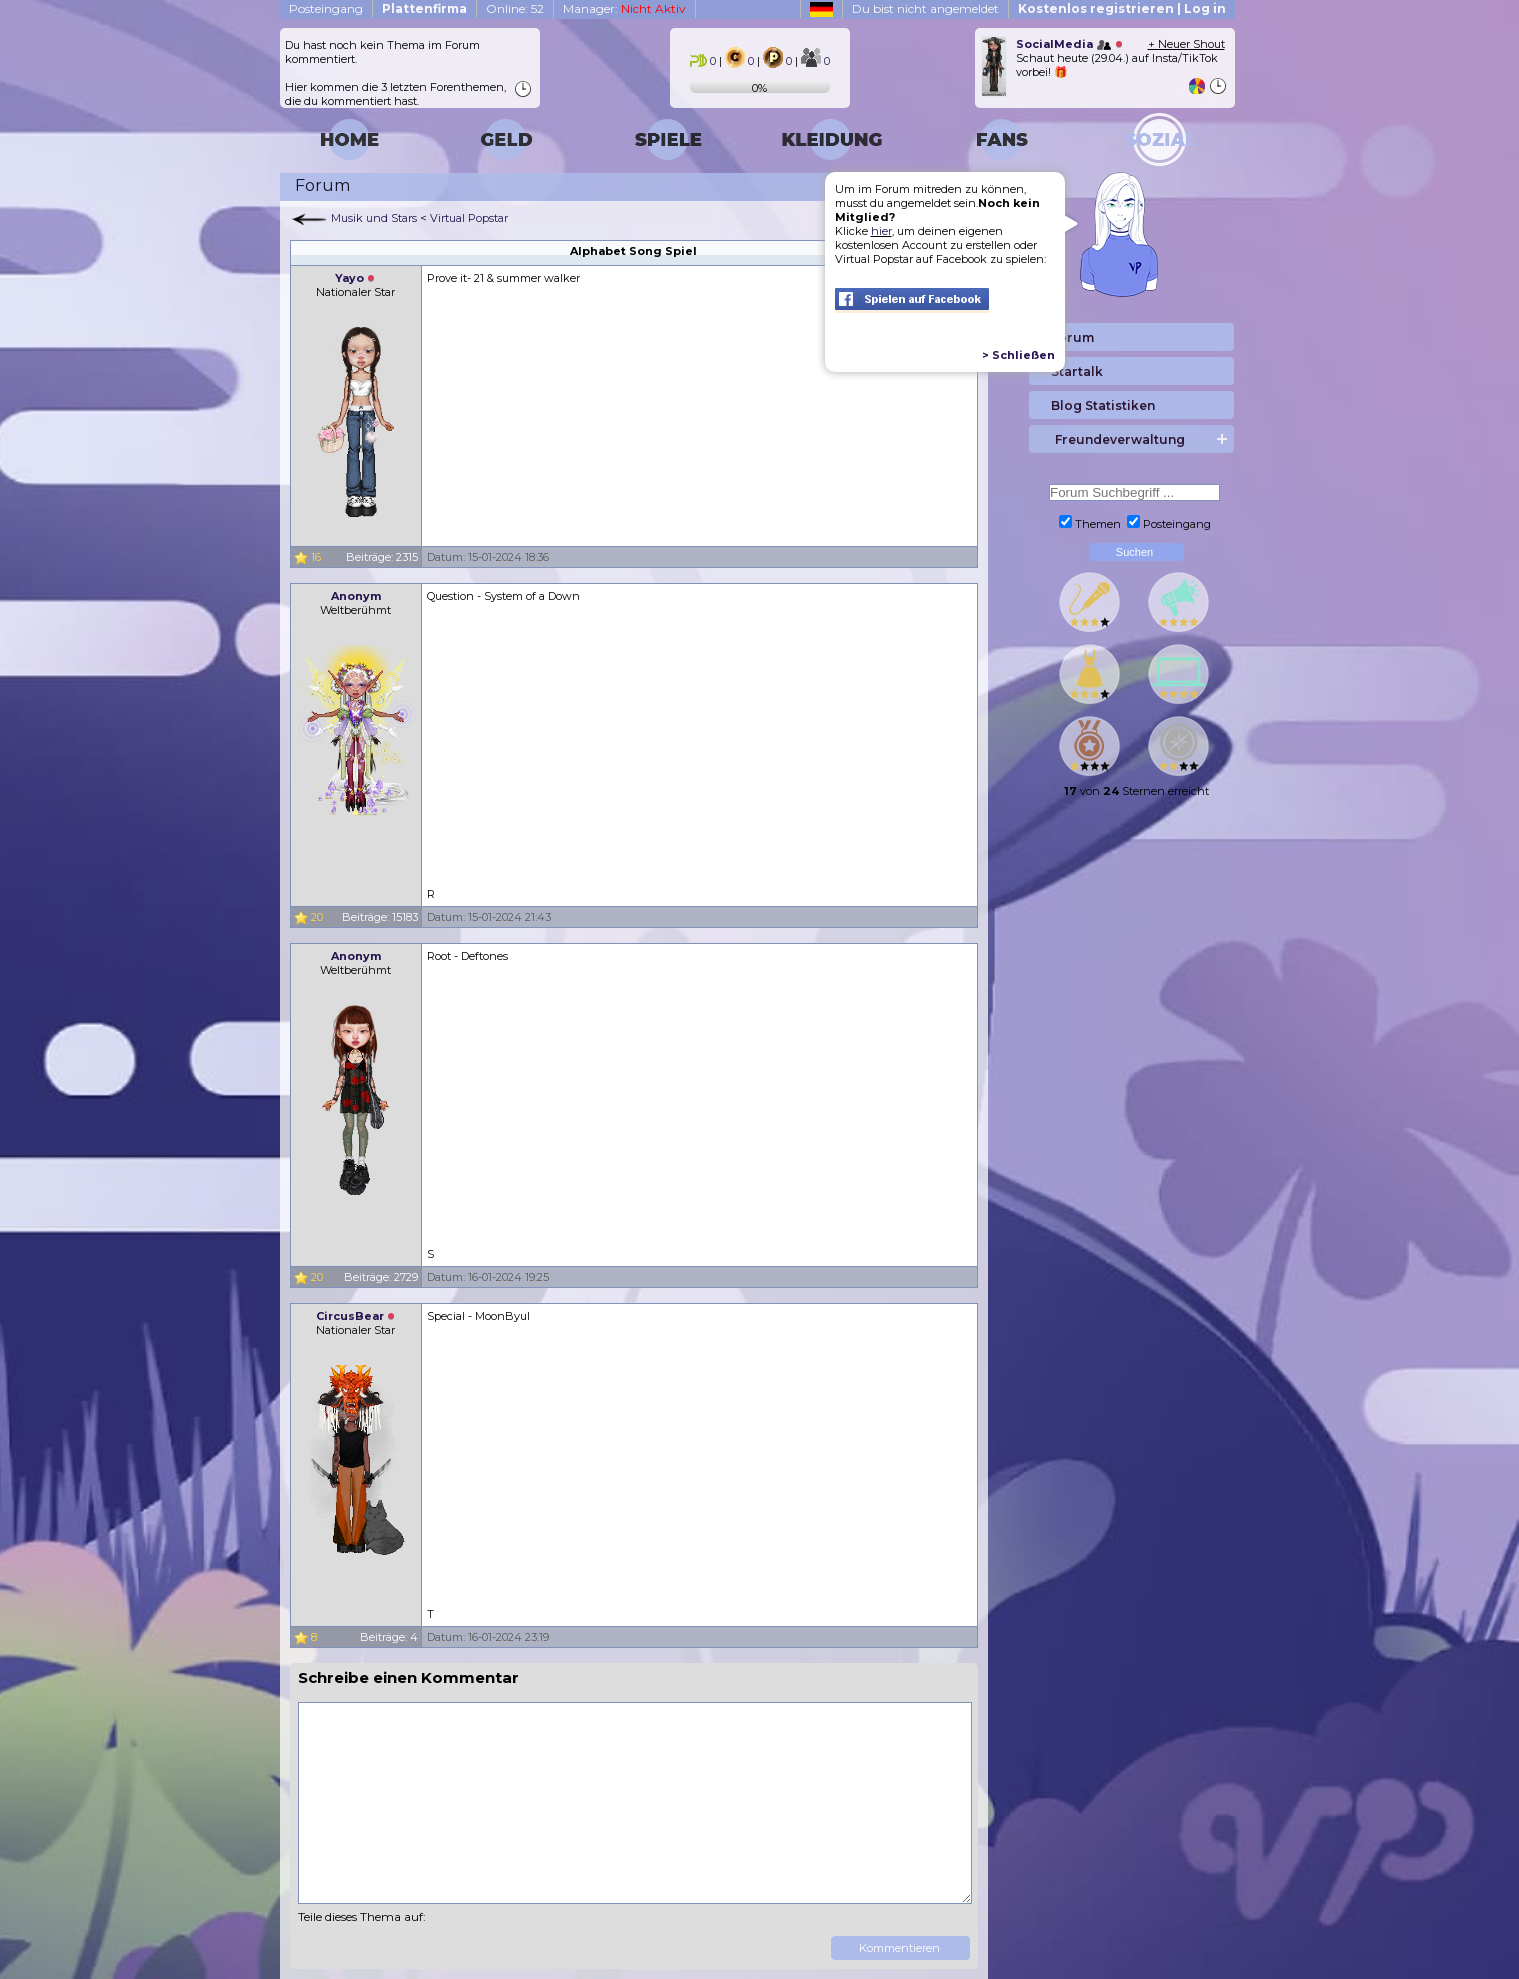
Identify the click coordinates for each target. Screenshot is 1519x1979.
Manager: (624, 8)
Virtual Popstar (469, 218)
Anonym (356, 596)
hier (881, 231)
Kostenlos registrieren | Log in (1122, 8)
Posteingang (326, 8)
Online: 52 (515, 8)
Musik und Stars (374, 218)
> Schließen (1018, 355)
